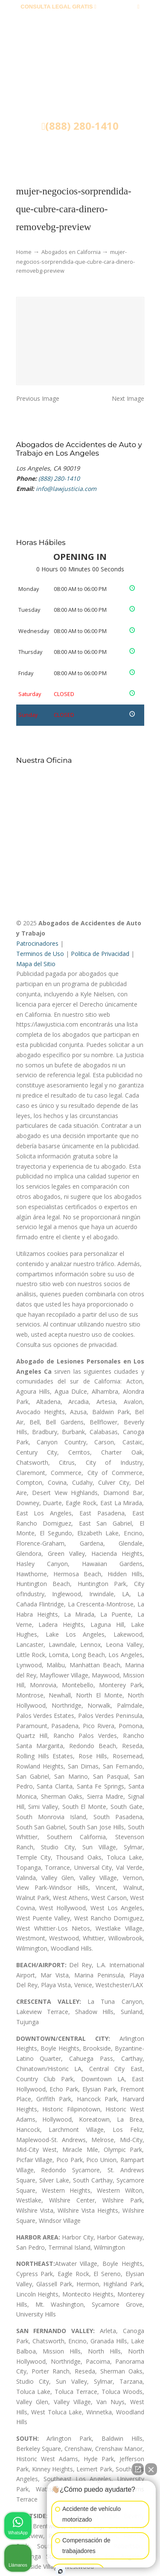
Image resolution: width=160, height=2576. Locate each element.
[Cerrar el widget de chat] (151, 2469)
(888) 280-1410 (117, 6)
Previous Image (37, 398)
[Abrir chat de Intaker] (60, 2571)
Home (24, 252)
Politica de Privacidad (100, 954)
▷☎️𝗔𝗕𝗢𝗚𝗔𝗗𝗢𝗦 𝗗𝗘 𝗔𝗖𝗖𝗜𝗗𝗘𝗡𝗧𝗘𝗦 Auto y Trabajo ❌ (80, 82)
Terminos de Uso (40, 954)
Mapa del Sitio (35, 964)
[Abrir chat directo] (138, 2469)
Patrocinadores (37, 943)
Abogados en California (71, 252)
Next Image (128, 398)
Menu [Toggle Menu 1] (34, 151)
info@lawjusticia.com (80, 20)
